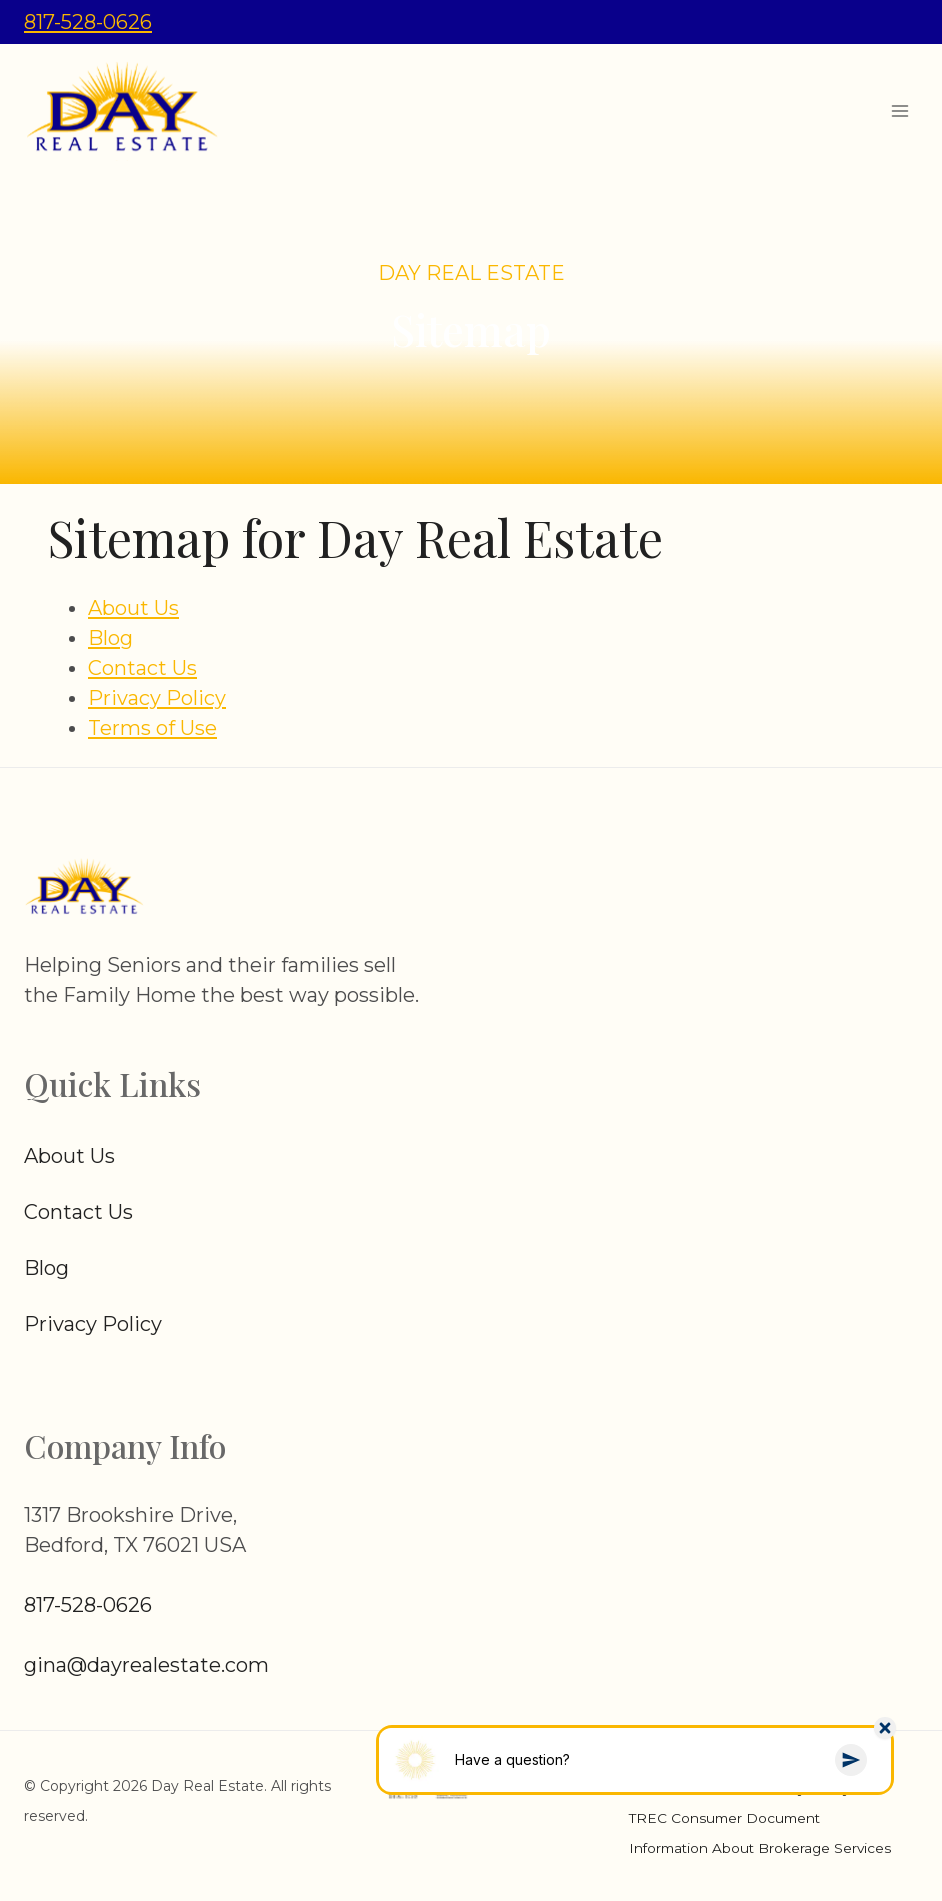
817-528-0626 (88, 22)
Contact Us (142, 668)
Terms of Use (152, 728)
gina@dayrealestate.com (146, 1665)
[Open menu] (899, 110)
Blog (110, 638)
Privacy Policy (157, 698)
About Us (133, 608)
